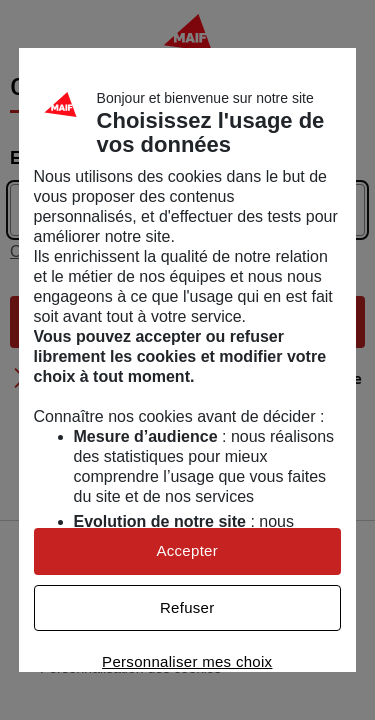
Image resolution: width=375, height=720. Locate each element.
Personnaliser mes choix (187, 661)
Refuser (187, 607)
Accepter (187, 550)
